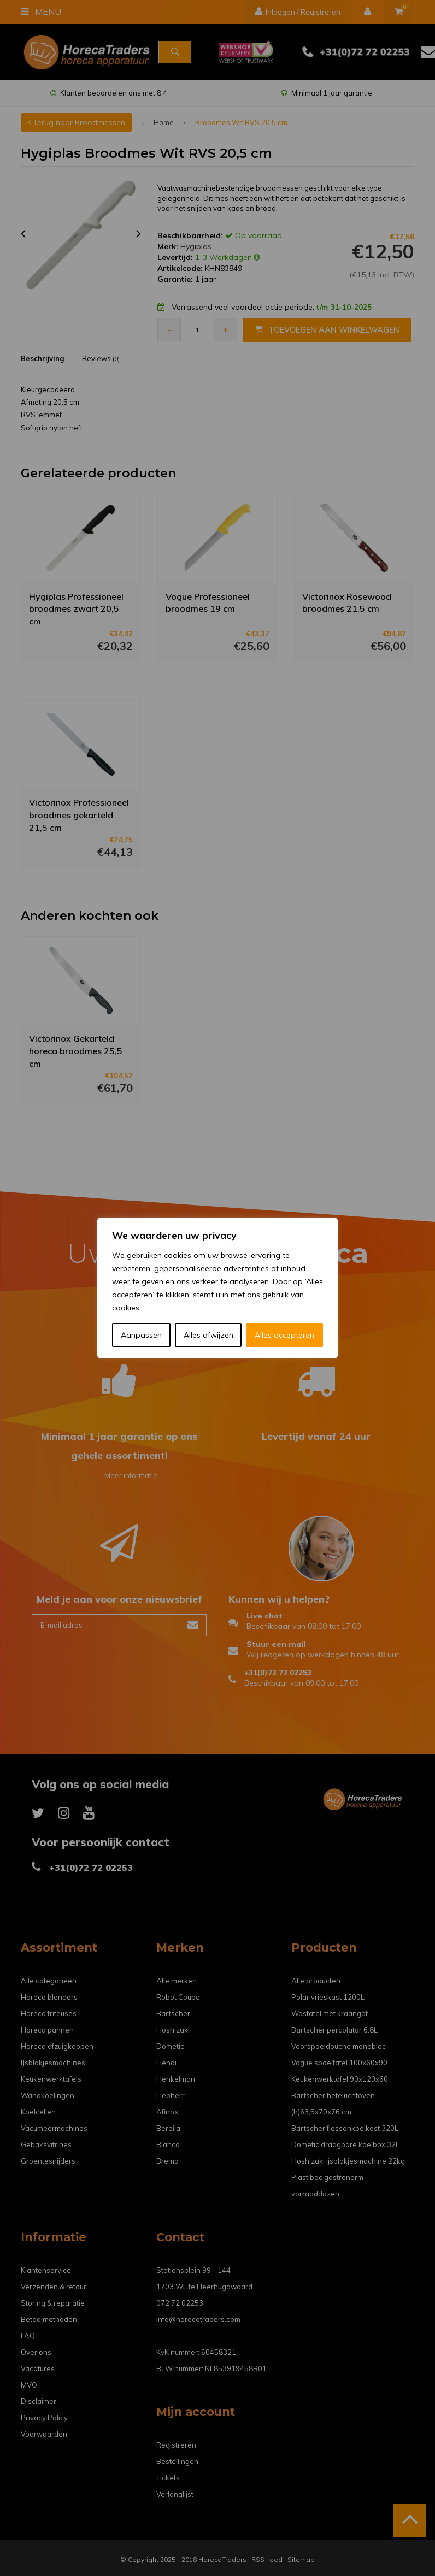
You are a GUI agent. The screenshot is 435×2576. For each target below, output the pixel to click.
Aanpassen (141, 1335)
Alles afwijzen (208, 1335)
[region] (217, 1288)
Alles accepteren (284, 1335)
